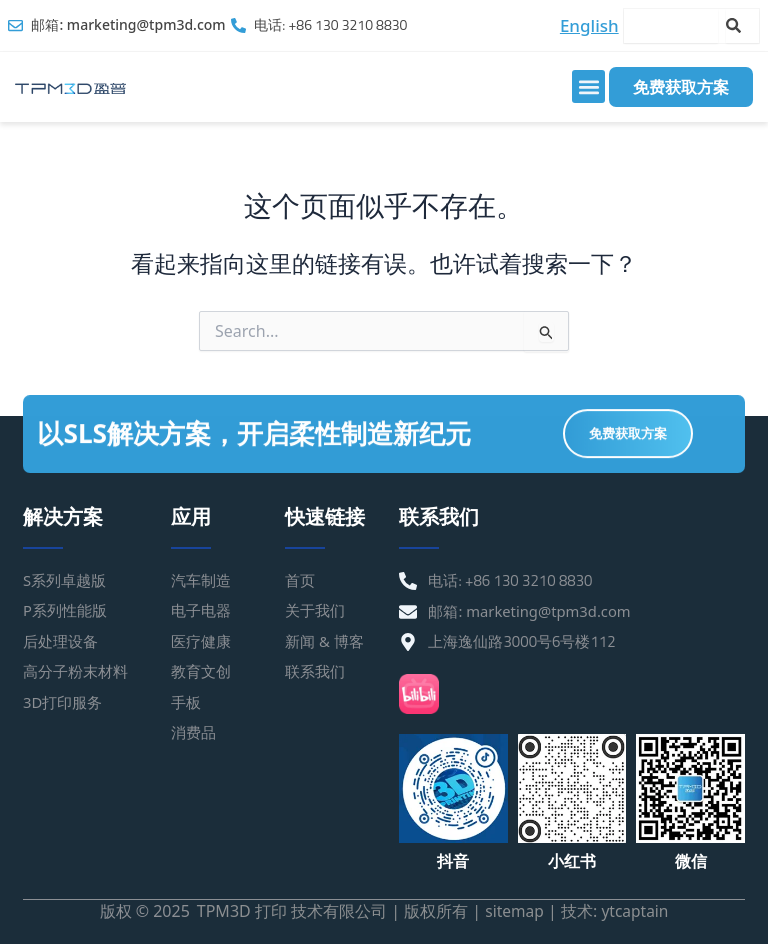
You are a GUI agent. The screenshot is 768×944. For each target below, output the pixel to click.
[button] (588, 86)
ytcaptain (635, 911)
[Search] (742, 26)
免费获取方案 (681, 87)
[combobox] (671, 26)
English (589, 25)
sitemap (513, 911)
